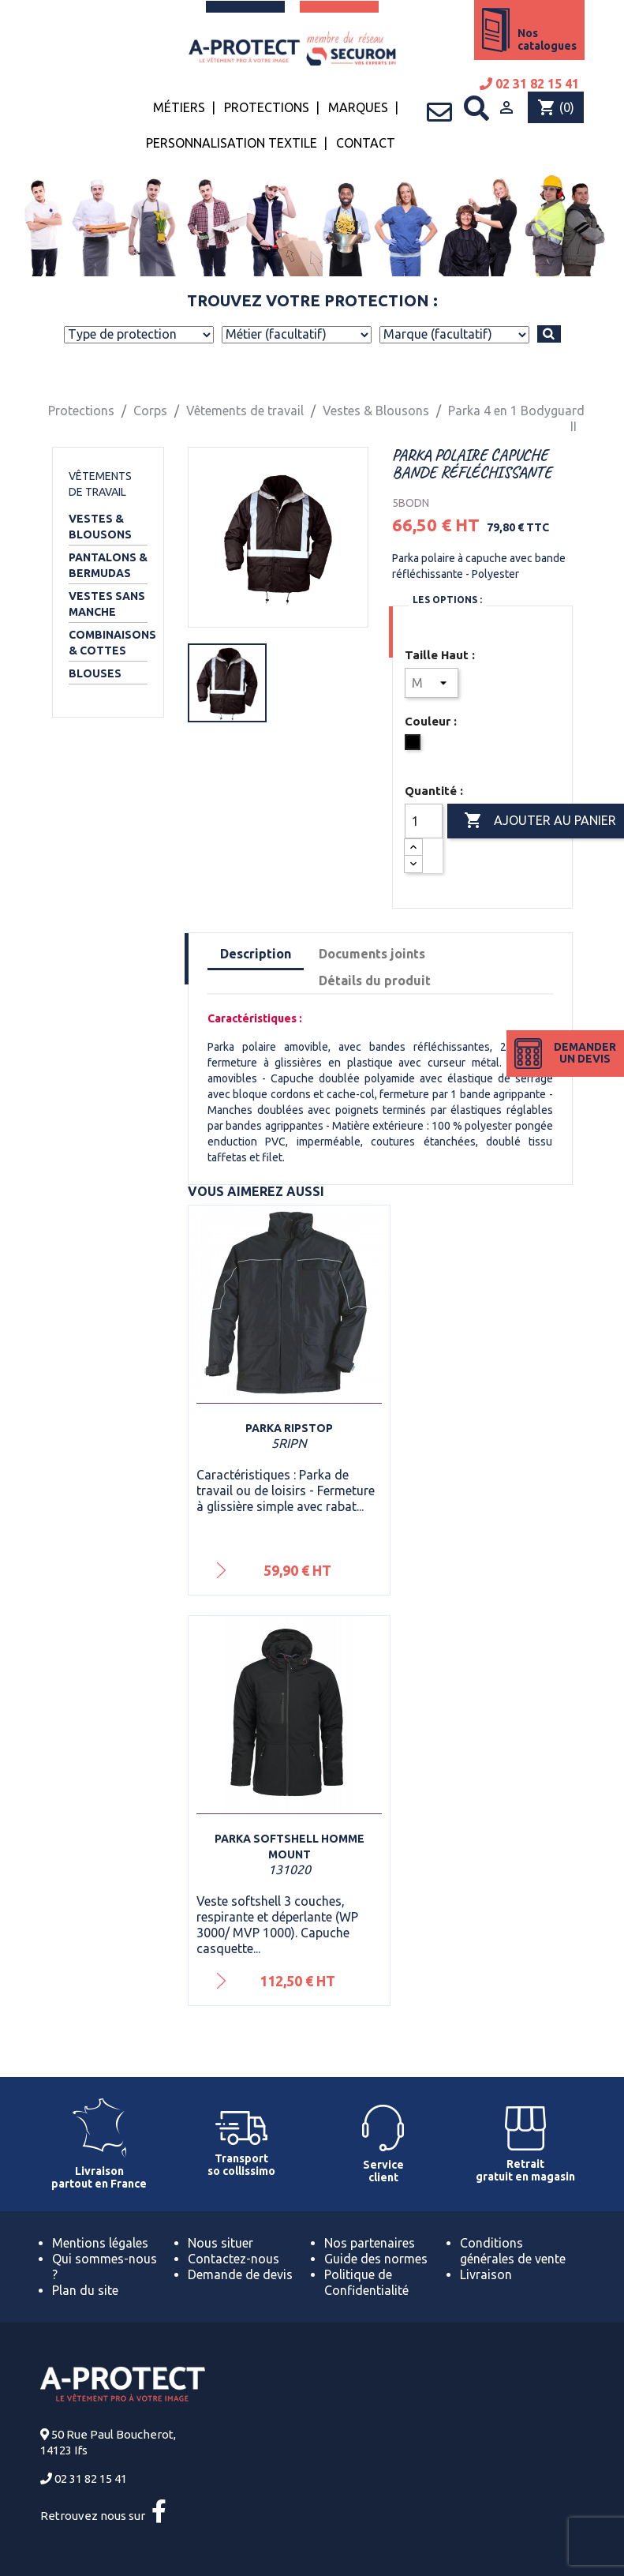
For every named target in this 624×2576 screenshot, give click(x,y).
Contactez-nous (233, 2259)
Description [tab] (255, 954)
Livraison (486, 2274)
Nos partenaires (369, 2243)
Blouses (95, 673)
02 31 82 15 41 (529, 84)
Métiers (179, 107)
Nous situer (220, 2243)
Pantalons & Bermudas (108, 565)
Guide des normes (376, 2259)
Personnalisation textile (231, 143)
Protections (266, 107)
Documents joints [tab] (372, 954)
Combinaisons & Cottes (108, 642)
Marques (358, 107)
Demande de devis (240, 2274)
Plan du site (85, 2290)
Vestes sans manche (107, 604)
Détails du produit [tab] (375, 980)
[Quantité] (424, 821)
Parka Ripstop (289, 1428)
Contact (365, 143)
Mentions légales (100, 2243)
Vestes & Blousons (100, 526)
